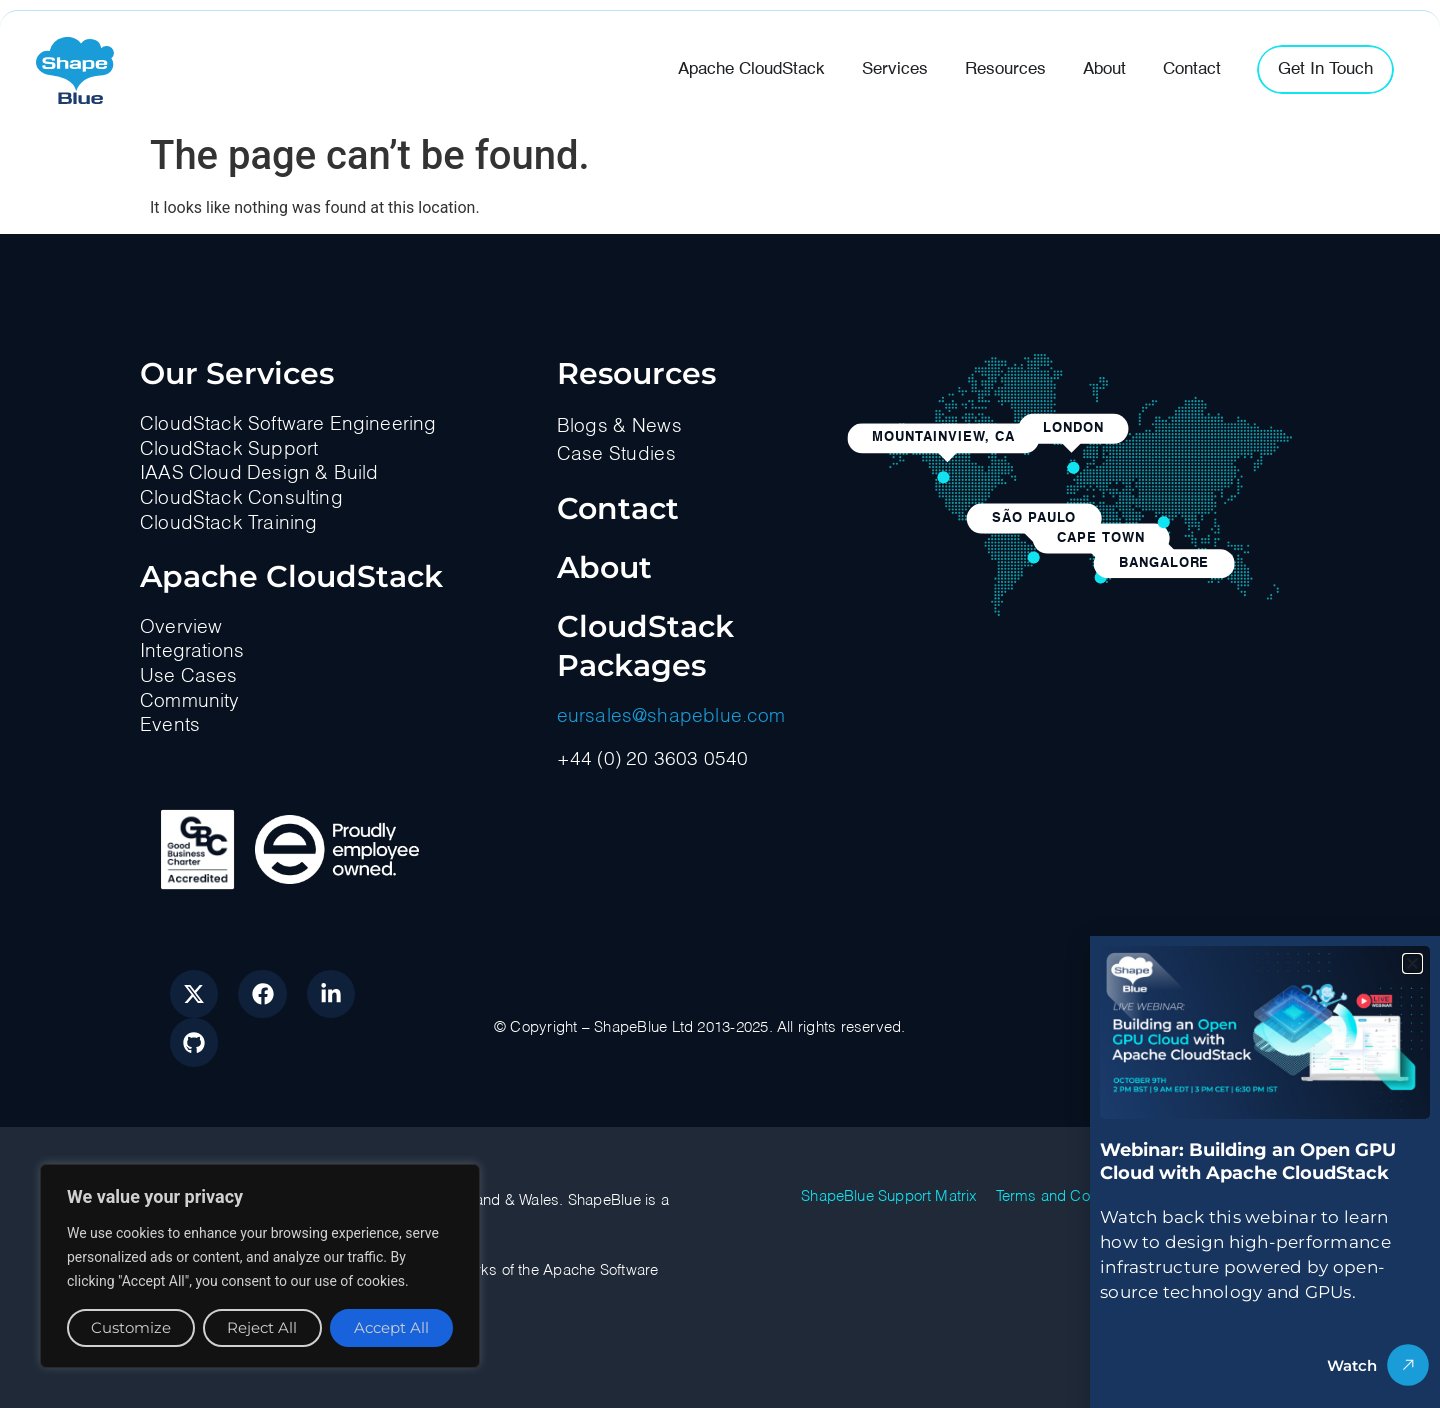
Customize (131, 1327)
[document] (720, 704)
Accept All (391, 1327)
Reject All (262, 1327)
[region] (260, 1266)
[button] (1412, 963)
